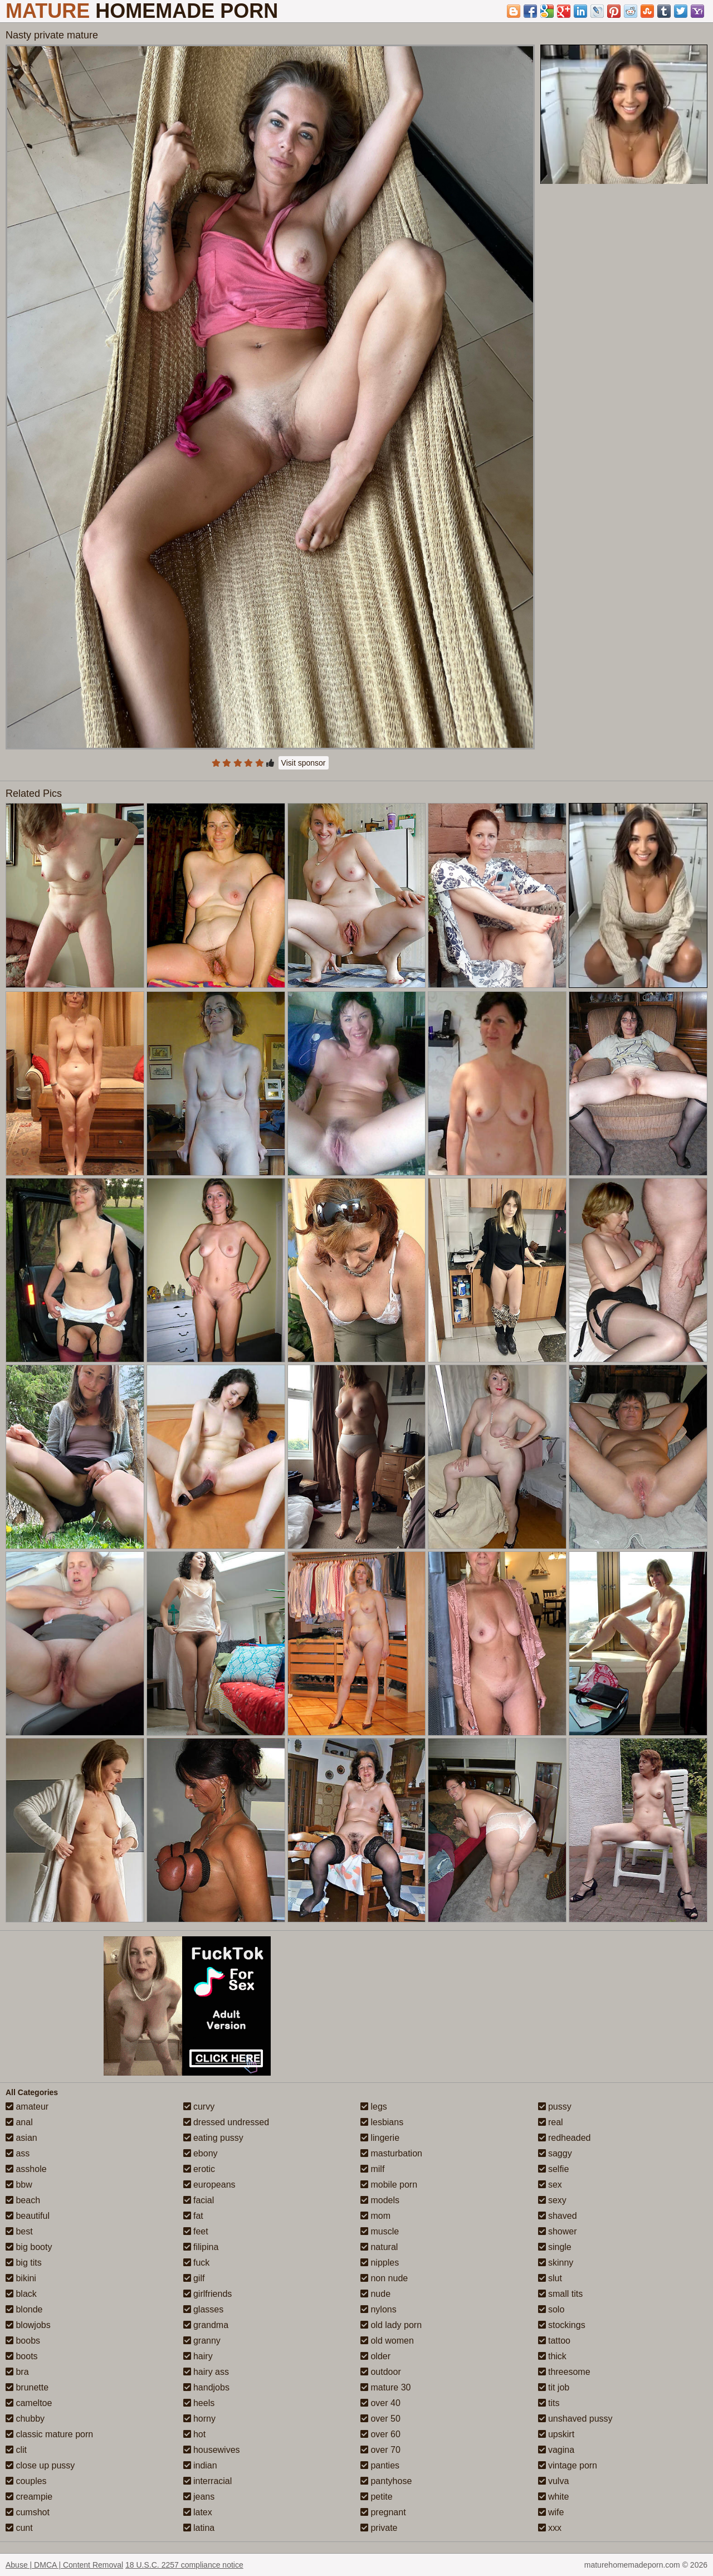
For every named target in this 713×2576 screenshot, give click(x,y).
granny (202, 2340)
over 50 (380, 2418)
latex (197, 2512)
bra (17, 2372)
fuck (196, 2262)
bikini (21, 2278)
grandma (206, 2325)
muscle (379, 2231)
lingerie (379, 2137)
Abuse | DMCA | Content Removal (64, 2564)
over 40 (380, 2403)
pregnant (383, 2512)
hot (194, 2434)
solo (551, 2309)
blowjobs (28, 2325)
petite (376, 2496)
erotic (199, 2169)
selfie (553, 2169)
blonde (24, 2309)
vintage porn (568, 2465)
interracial (207, 2481)
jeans (199, 2496)
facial (198, 2200)
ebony (200, 2153)
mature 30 (385, 2387)
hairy (198, 2356)
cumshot (28, 2512)
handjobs (206, 2387)
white (553, 2496)
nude (375, 2294)
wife (551, 2512)
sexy (552, 2200)
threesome (564, 2372)
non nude (384, 2278)
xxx (549, 2528)
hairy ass (206, 2372)
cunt (19, 2528)
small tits (560, 2294)
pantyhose (386, 2481)
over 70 (380, 2450)
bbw (19, 2184)
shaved (557, 2215)
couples (26, 2481)
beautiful (28, 2215)
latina (199, 2528)
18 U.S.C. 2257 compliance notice (184, 2564)
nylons (378, 2309)
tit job (554, 2387)
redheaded (564, 2137)
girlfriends (207, 2294)
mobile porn (388, 2184)
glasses (203, 2309)
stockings (561, 2325)
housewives (211, 2450)
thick (552, 2356)
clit (16, 2450)
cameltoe (29, 2403)
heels (199, 2403)
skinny (556, 2262)
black (21, 2294)
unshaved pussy (575, 2418)
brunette (27, 2387)
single (555, 2247)
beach (23, 2200)
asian (21, 2137)
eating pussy (213, 2137)
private (378, 2528)
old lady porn (391, 2325)
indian (200, 2465)
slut (550, 2278)
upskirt (556, 2434)
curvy (199, 2106)
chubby (25, 2418)
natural (379, 2247)
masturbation (391, 2153)
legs (373, 2106)
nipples (379, 2262)
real (550, 2122)
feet (195, 2231)
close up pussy (40, 2465)
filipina (201, 2247)
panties (379, 2465)
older (375, 2356)
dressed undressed (226, 2122)
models (379, 2200)
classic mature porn (49, 2434)
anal (19, 2122)
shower (557, 2231)
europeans (209, 2184)
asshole (26, 2169)
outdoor (380, 2372)
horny (199, 2418)
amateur (27, 2106)
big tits (24, 2262)
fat (193, 2215)
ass (18, 2153)
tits (549, 2403)
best (19, 2231)
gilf (194, 2278)
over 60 (380, 2434)
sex (550, 2184)
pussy (555, 2106)
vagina (556, 2450)
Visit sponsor (303, 762)
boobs (23, 2340)
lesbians (381, 2122)
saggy (555, 2153)
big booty (29, 2247)
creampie (29, 2496)
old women (387, 2340)
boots (22, 2356)
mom (375, 2215)
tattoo (554, 2340)
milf (372, 2169)
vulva (553, 2481)
